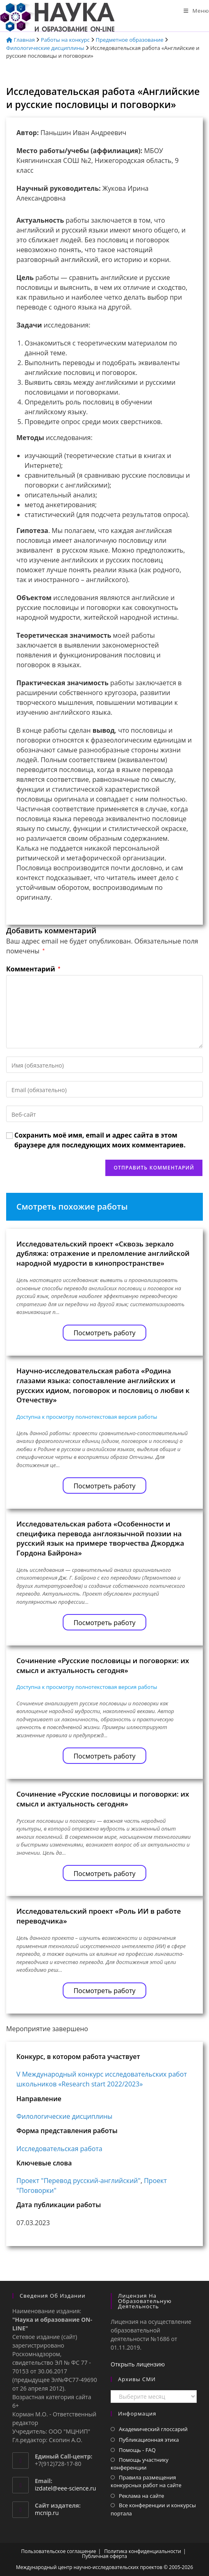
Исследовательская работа (59, 2148)
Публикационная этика (149, 2439)
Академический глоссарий (153, 2429)
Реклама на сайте (141, 2495)
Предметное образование (130, 39)
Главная (20, 39)
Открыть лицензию (138, 2364)
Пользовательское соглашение (58, 2551)
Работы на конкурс (65, 39)
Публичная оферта (104, 2556)
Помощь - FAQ (137, 2450)
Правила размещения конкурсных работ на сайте (146, 2481)
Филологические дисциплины (45, 48)
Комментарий (33, 968)
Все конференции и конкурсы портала (153, 2509)
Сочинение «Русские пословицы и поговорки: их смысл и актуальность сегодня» (102, 1665)
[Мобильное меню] (196, 10)
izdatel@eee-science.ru (65, 2488)
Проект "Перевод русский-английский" (78, 2180)
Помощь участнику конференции (139, 2464)
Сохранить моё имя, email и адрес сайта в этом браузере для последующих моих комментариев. (100, 1140)
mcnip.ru (47, 2513)
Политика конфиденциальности (142, 2551)
